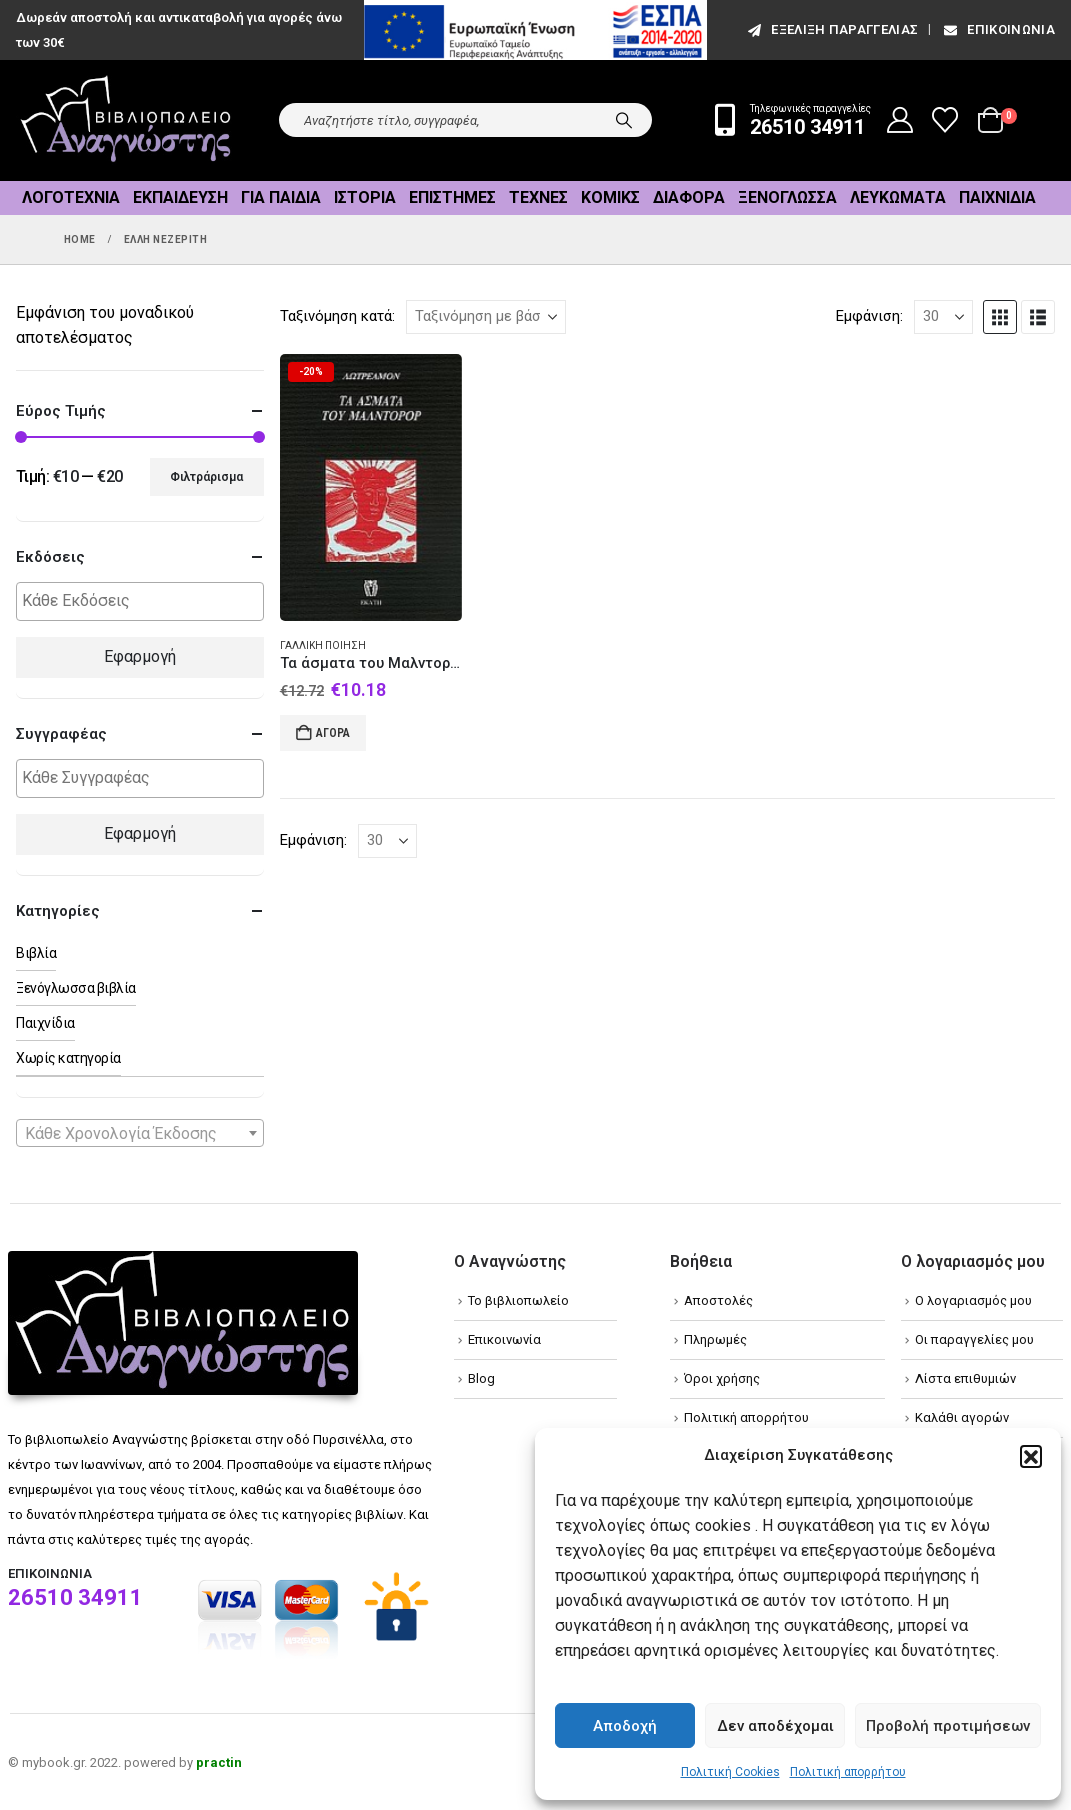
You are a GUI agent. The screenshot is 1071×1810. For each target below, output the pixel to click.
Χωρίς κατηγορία (68, 1058)
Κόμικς (610, 197)
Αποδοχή (625, 1726)
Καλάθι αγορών (962, 1417)
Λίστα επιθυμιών (965, 1378)
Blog (481, 1378)
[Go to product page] (371, 487)
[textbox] (145, 601)
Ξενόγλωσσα (787, 197)
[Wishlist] (945, 120)
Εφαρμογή (140, 656)
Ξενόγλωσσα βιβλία (76, 988)
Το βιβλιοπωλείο (518, 1300)
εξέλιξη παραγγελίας (831, 29)
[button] (1031, 1456)
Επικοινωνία (998, 29)
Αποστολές (718, 1300)
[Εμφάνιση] (943, 317)
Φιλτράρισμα (206, 477)
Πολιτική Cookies (730, 1772)
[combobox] (140, 1133)
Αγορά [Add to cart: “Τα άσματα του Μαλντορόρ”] (333, 733)
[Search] (624, 120)
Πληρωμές (715, 1339)
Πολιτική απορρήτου (848, 1772)
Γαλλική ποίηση (323, 645)
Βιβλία (36, 953)
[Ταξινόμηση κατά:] (486, 317)
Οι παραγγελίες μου (974, 1339)
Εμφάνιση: (869, 316)
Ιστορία (365, 197)
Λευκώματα (898, 197)
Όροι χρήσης (722, 1378)
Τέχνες (538, 197)
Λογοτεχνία (71, 197)
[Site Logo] (126, 120)
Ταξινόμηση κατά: (337, 316)
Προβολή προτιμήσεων (948, 1726)
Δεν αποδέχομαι (775, 1726)
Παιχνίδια (997, 197)
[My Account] (900, 120)
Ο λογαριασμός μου (973, 1300)
